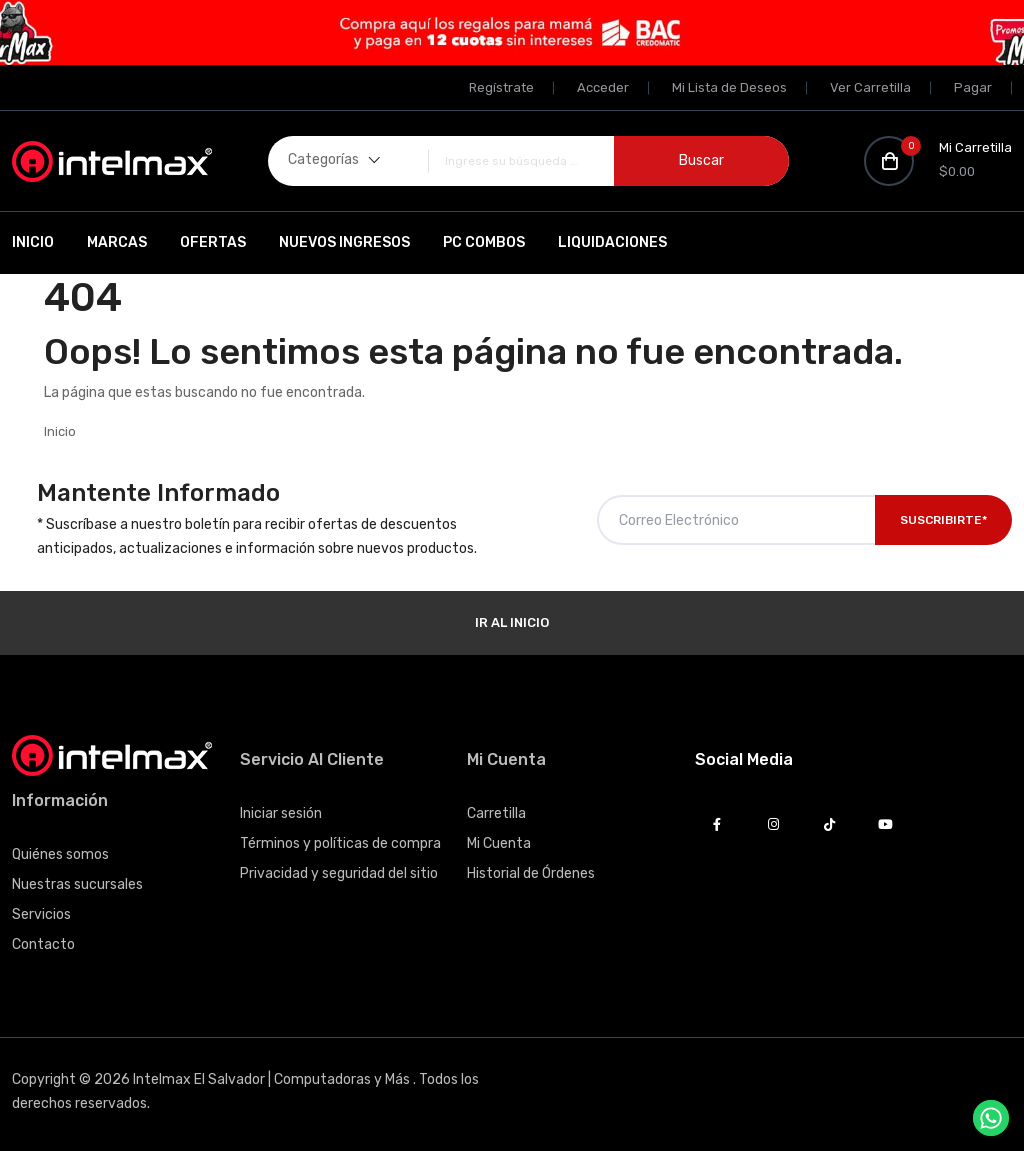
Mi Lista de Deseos (729, 87)
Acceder (603, 87)
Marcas (117, 242)
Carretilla (496, 813)
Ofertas (213, 242)
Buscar (701, 160)
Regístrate (501, 87)
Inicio (33, 242)
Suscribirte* (943, 520)
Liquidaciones (612, 242)
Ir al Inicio (512, 622)
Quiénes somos (60, 854)
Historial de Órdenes (531, 873)
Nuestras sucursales (77, 884)
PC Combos (484, 242)
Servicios (41, 914)
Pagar (973, 87)
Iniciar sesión (281, 813)
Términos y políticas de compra (340, 843)
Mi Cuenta (499, 843)
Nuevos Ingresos (344, 242)
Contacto (43, 944)
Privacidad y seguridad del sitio (339, 873)
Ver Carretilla (870, 87)
